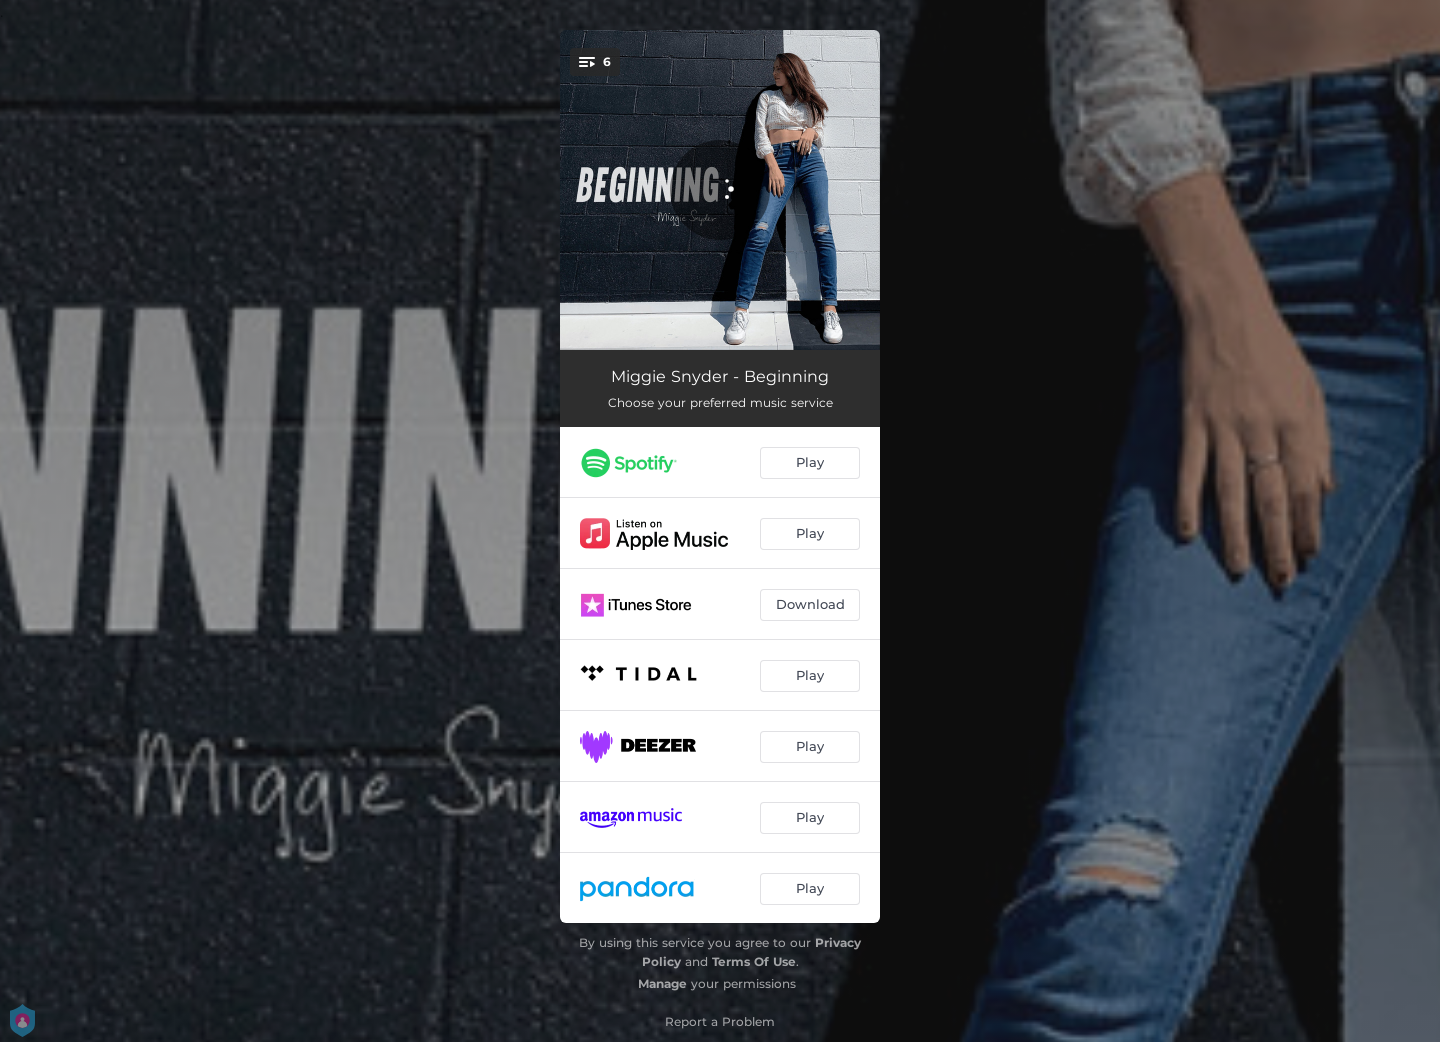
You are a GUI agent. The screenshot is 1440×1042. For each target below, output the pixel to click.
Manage (662, 983)
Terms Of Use (754, 961)
